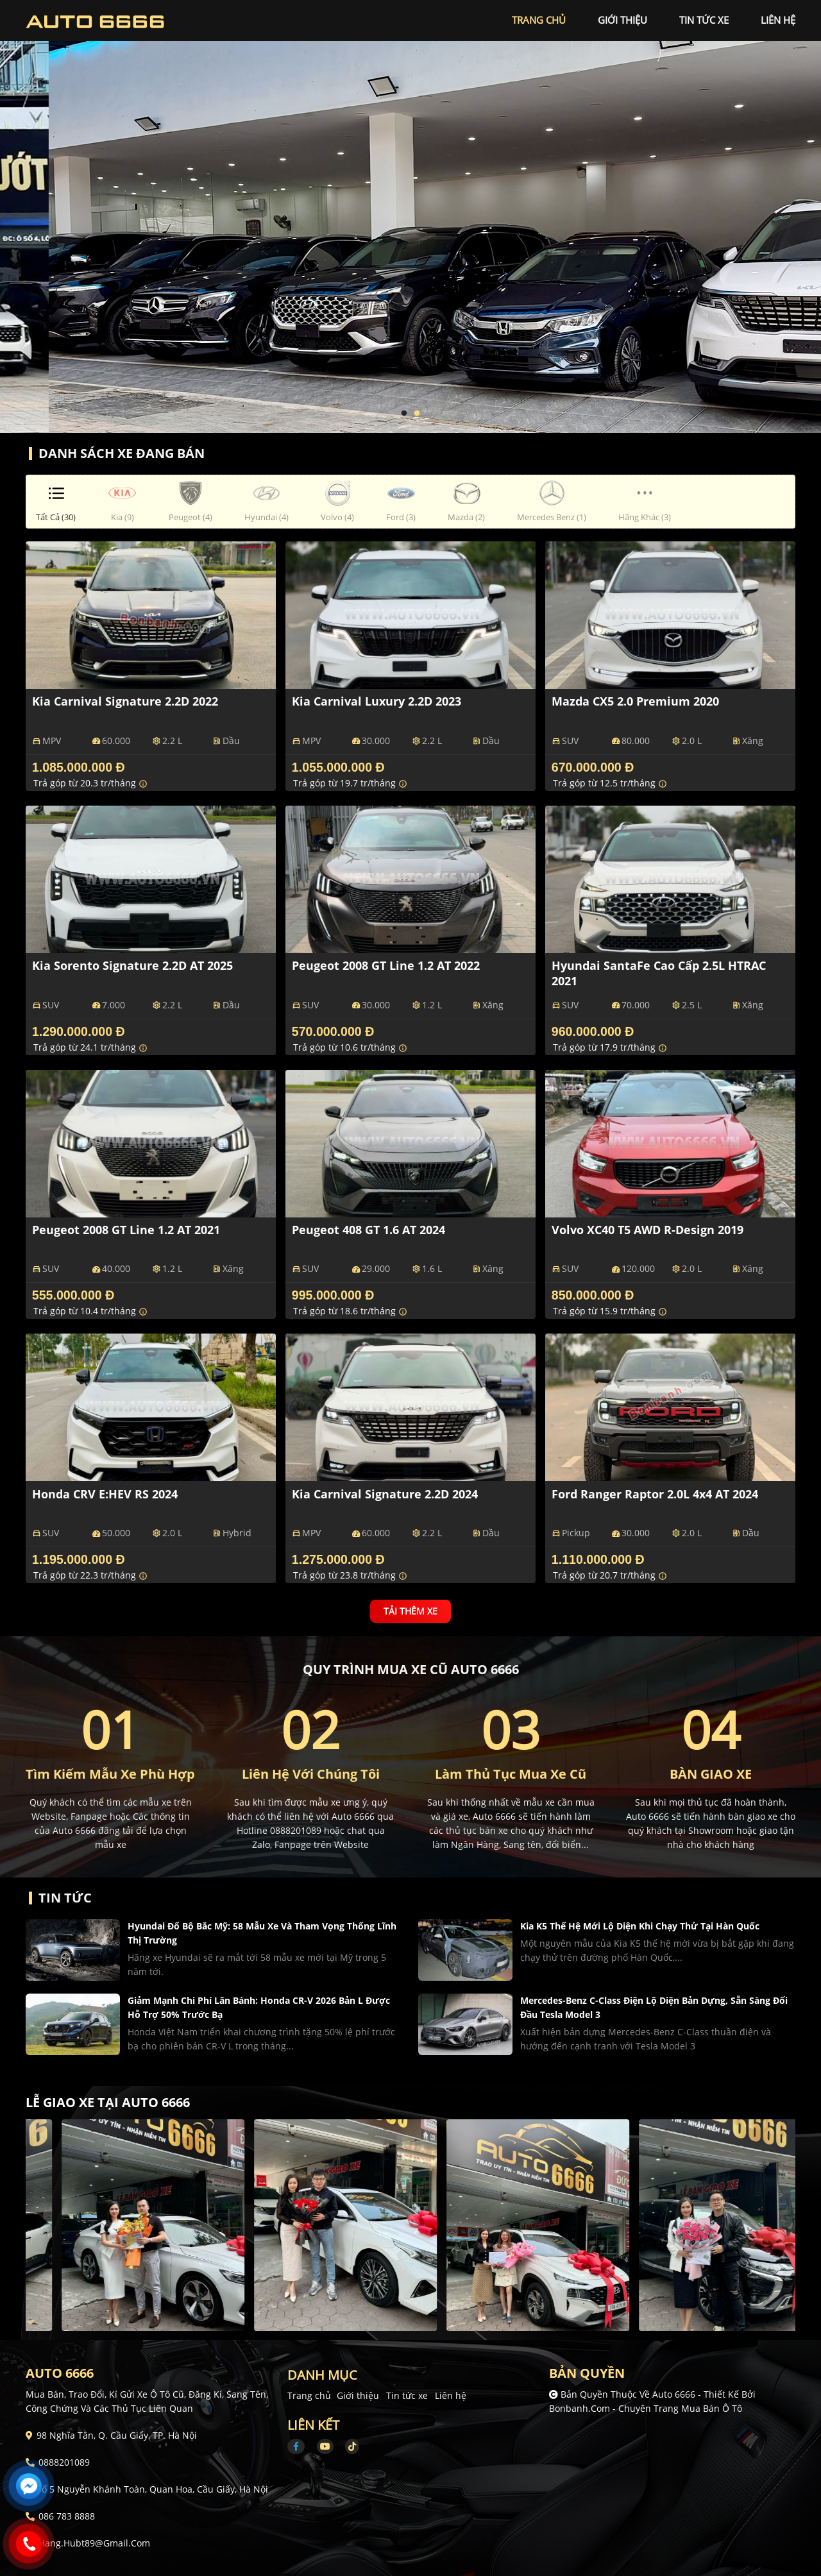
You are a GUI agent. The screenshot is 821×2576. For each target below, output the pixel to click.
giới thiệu (622, 19)
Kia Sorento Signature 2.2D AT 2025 (132, 965)
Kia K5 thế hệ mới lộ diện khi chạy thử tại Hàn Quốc (639, 1926)
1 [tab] (404, 413)
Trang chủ (309, 2395)
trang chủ (539, 19)
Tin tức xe (407, 2395)
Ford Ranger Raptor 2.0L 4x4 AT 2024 (655, 1494)
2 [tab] (416, 413)
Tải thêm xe (410, 1611)
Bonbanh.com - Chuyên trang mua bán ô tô (645, 2408)
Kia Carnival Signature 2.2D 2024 (385, 1494)
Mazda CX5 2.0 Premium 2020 (635, 701)
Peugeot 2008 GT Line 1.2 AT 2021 (126, 1229)
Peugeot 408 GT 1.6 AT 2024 (368, 1229)
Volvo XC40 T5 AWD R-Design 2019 (647, 1229)
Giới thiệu (358, 2395)
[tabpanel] (410, 216)
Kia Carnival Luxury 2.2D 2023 (376, 701)
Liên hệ (450, 2395)
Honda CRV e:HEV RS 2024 (105, 1494)
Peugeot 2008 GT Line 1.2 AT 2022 (386, 965)
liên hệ (778, 19)
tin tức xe (704, 19)
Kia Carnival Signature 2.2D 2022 (125, 701)
